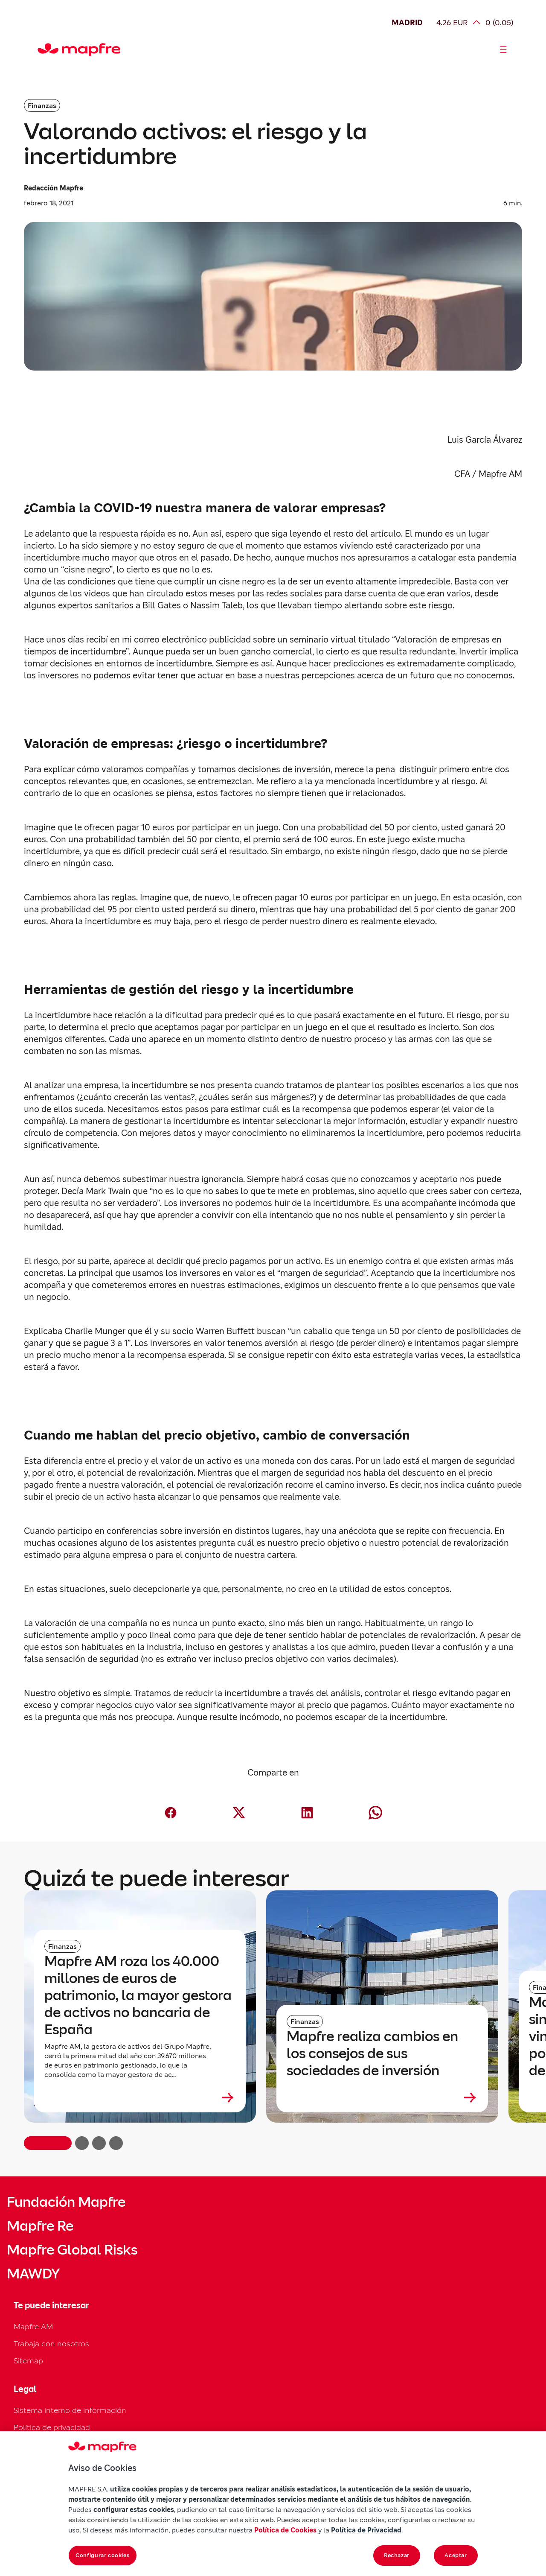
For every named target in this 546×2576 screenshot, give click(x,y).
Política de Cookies (285, 2530)
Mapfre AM (33, 2326)
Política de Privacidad (366, 2530)
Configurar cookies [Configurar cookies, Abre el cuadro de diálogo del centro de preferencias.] (103, 2555)
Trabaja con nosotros (51, 2343)
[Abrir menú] (503, 49)
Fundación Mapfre (66, 2202)
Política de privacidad (52, 2427)
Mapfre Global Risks (72, 2249)
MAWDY (33, 2273)
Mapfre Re (40, 2225)
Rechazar (397, 2555)
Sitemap (28, 2361)
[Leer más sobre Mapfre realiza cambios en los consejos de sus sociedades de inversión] (382, 2097)
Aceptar (455, 2555)
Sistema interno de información (70, 2410)
